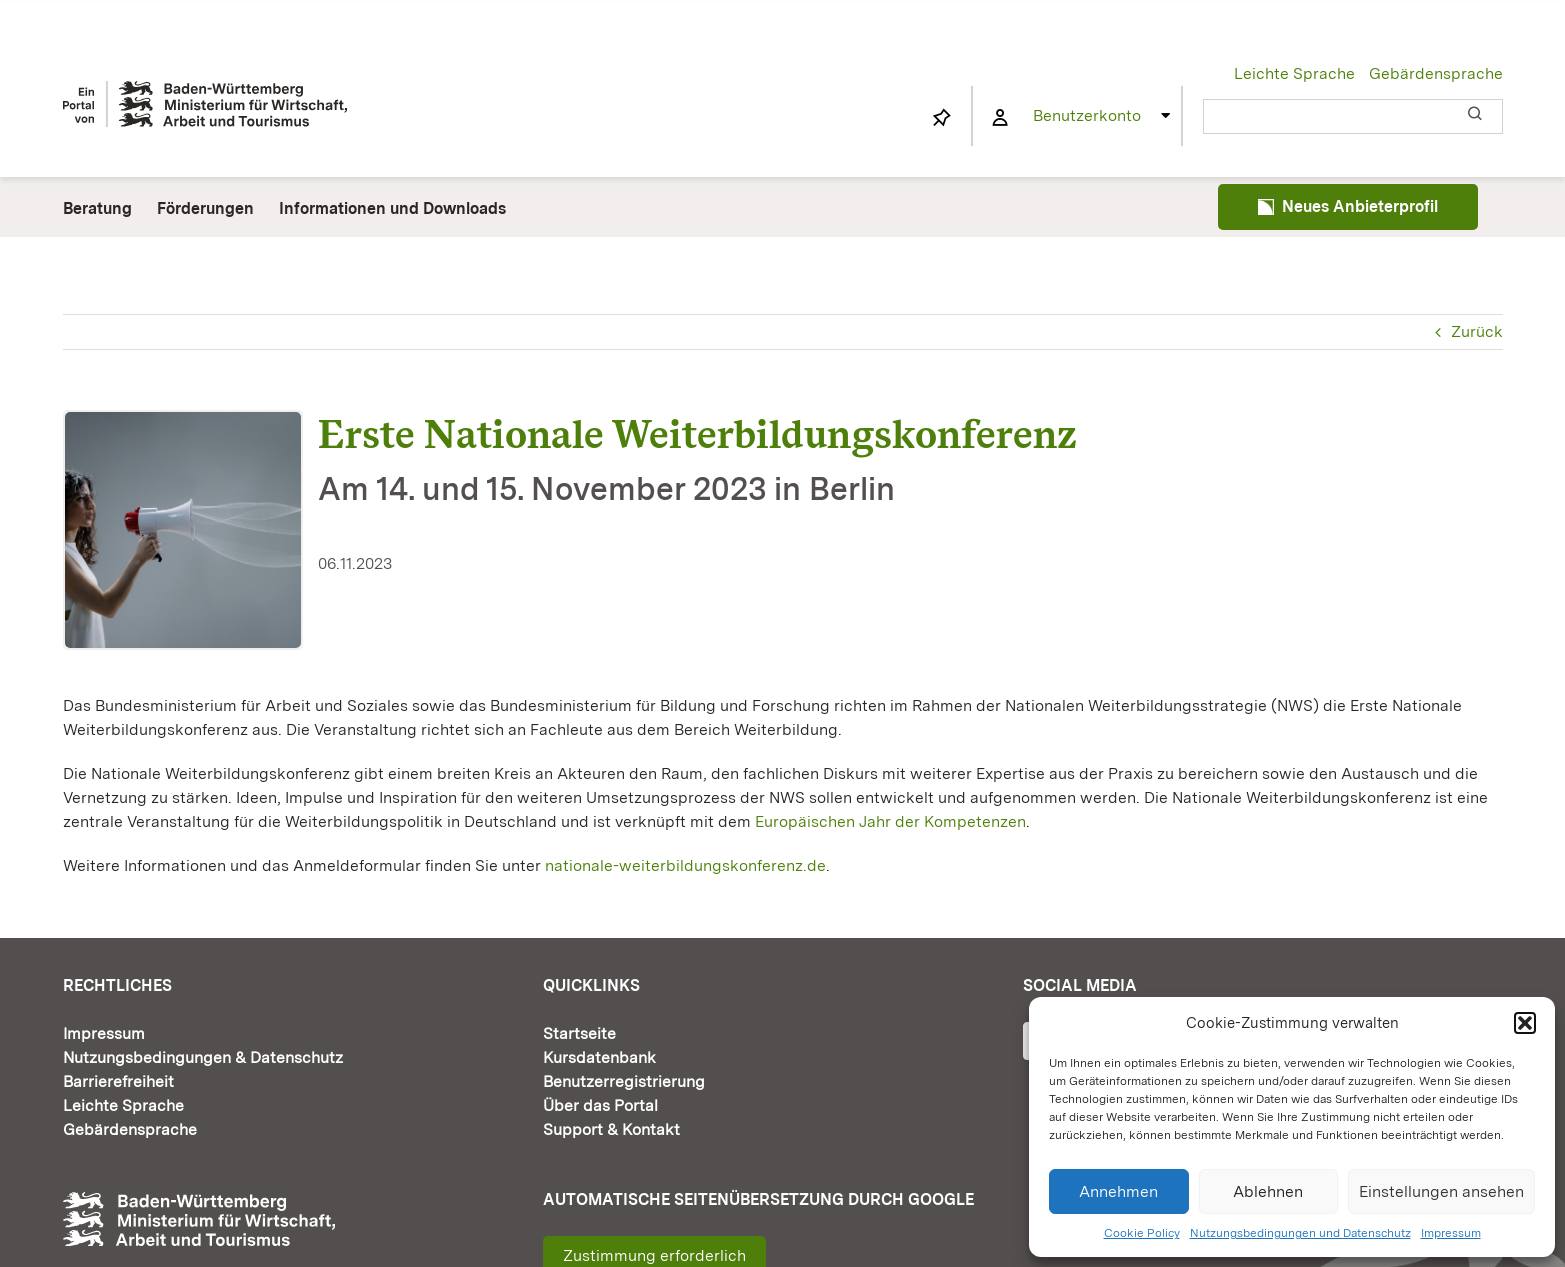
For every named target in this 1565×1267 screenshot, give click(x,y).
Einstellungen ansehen (1441, 1191)
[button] (1525, 1023)
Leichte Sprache (1294, 73)
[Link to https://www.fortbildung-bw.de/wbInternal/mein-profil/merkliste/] (941, 118)
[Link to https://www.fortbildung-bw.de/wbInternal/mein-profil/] (1001, 118)
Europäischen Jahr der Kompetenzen (890, 821)
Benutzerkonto (1087, 115)
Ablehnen (1268, 1191)
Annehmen (1118, 1191)
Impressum (1451, 1233)
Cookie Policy (1142, 1233)
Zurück (1477, 331)
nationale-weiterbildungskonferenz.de (685, 865)
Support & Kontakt (611, 1129)
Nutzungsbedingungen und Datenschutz (1300, 1233)
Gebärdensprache (1436, 73)
